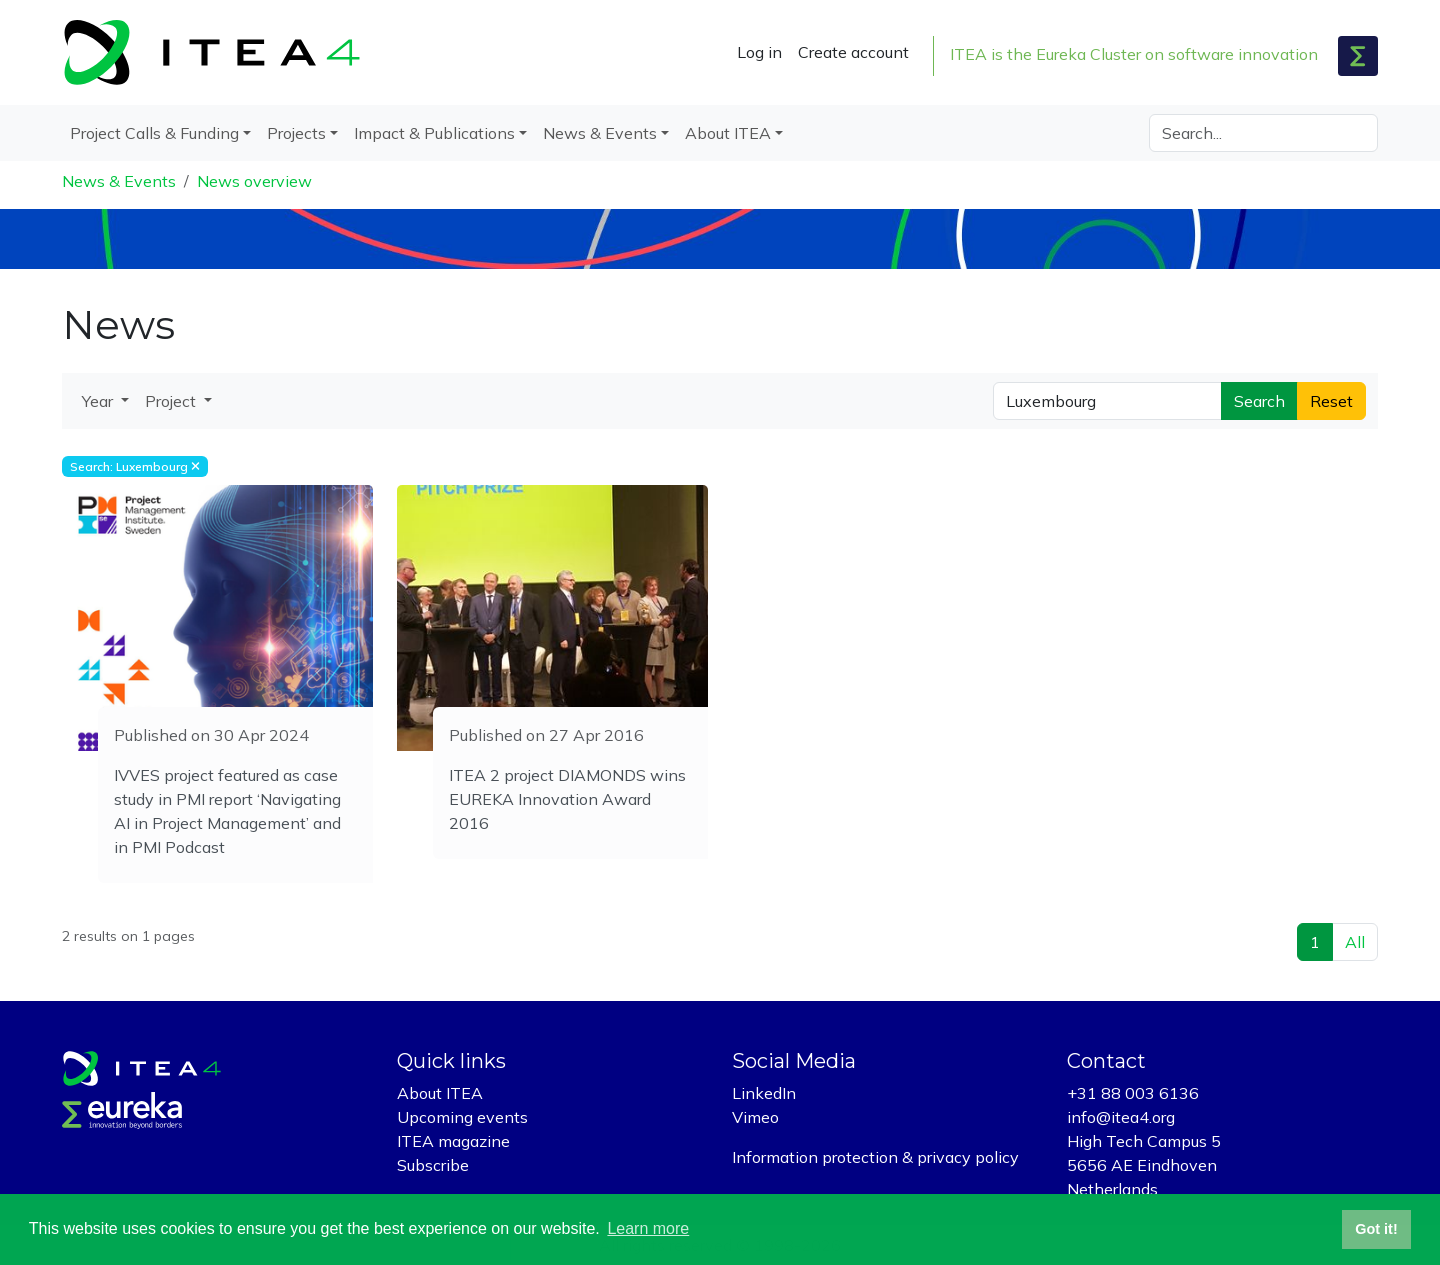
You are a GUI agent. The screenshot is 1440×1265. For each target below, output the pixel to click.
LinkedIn (764, 1093)
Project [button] (172, 401)
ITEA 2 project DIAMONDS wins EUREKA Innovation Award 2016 (567, 799)
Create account (853, 52)
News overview (254, 181)
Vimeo (755, 1117)
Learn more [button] (648, 1228)
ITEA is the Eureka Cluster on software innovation (1134, 54)
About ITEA (440, 1093)
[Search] (1263, 133)
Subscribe (433, 1165)
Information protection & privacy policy (875, 1157)
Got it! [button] (1376, 1229)
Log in (759, 52)
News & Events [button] (600, 133)
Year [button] (99, 401)
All (1355, 942)
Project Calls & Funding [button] (154, 133)
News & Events (119, 181)
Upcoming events (462, 1117)
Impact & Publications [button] (434, 133)
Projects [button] (296, 133)
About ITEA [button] (728, 133)
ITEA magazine (453, 1141)
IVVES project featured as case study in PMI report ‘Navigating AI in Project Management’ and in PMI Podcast (227, 811)
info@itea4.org (1121, 1117)
